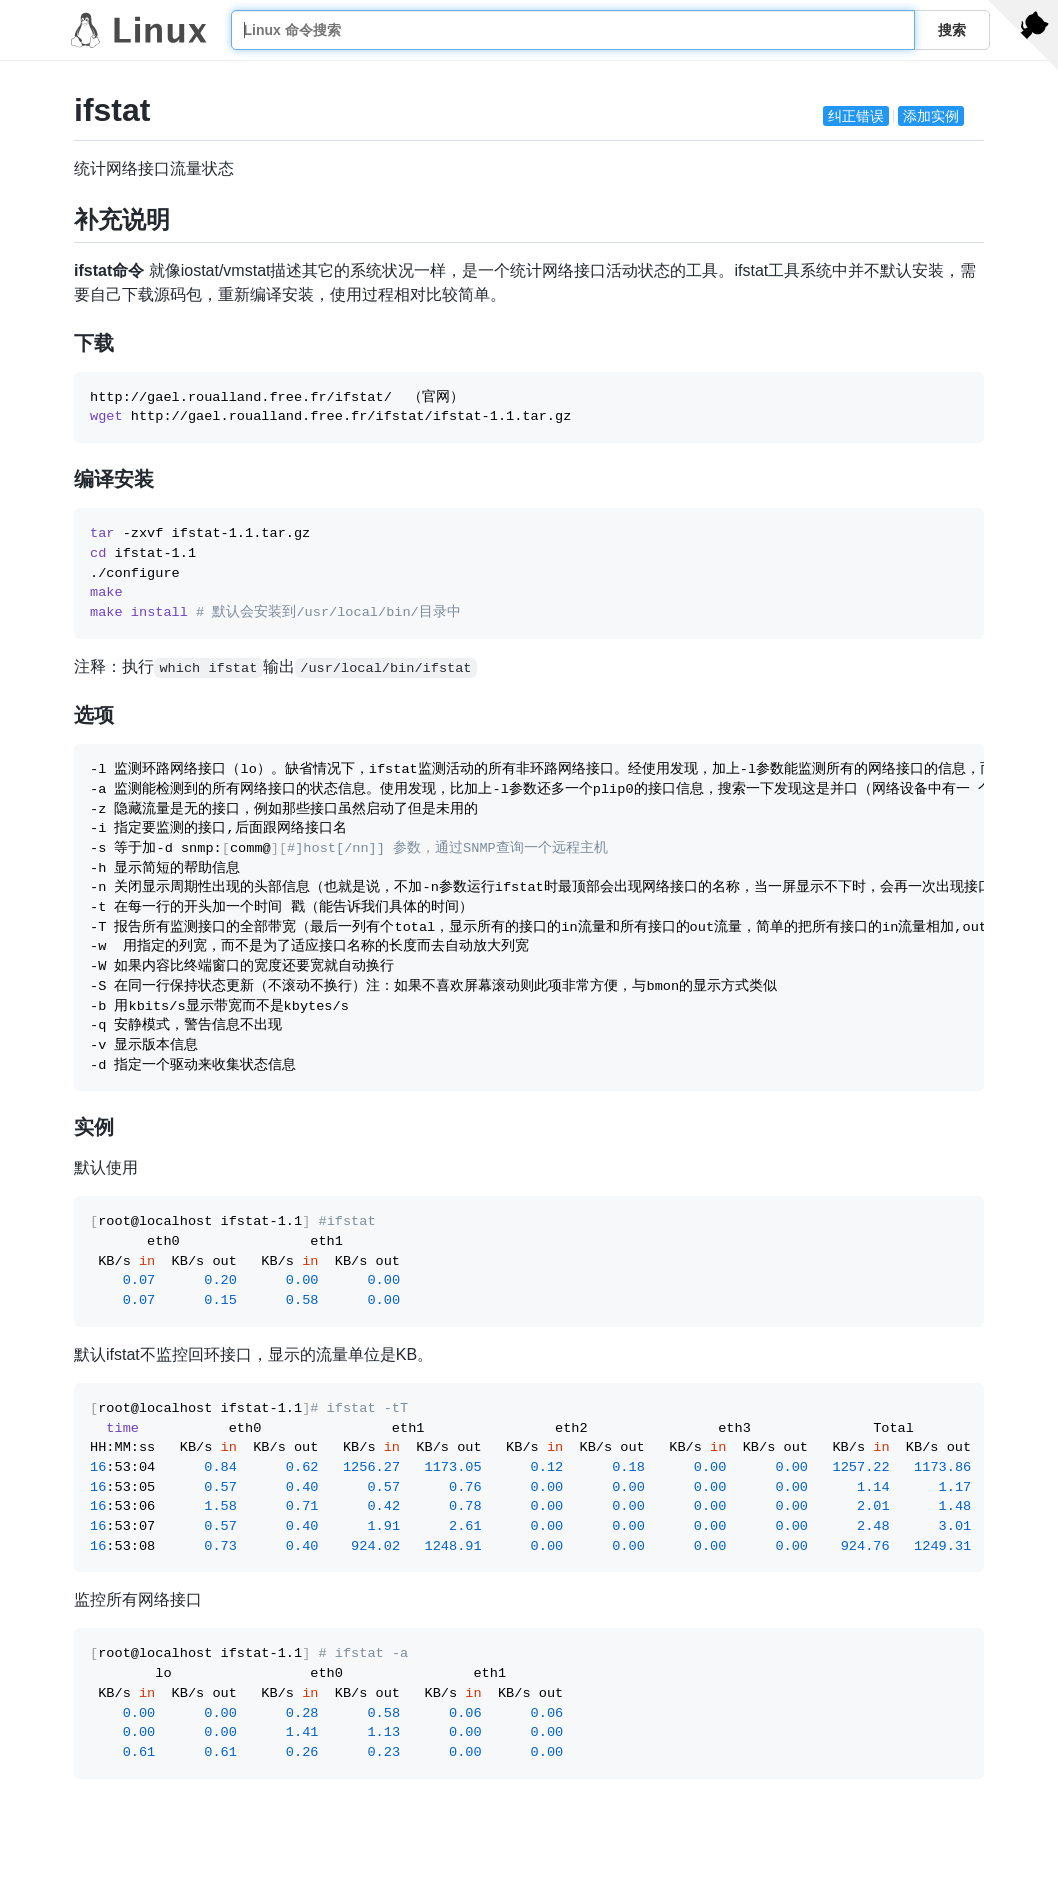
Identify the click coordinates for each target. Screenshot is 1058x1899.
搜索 (952, 30)
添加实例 (931, 116)
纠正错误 (856, 116)
